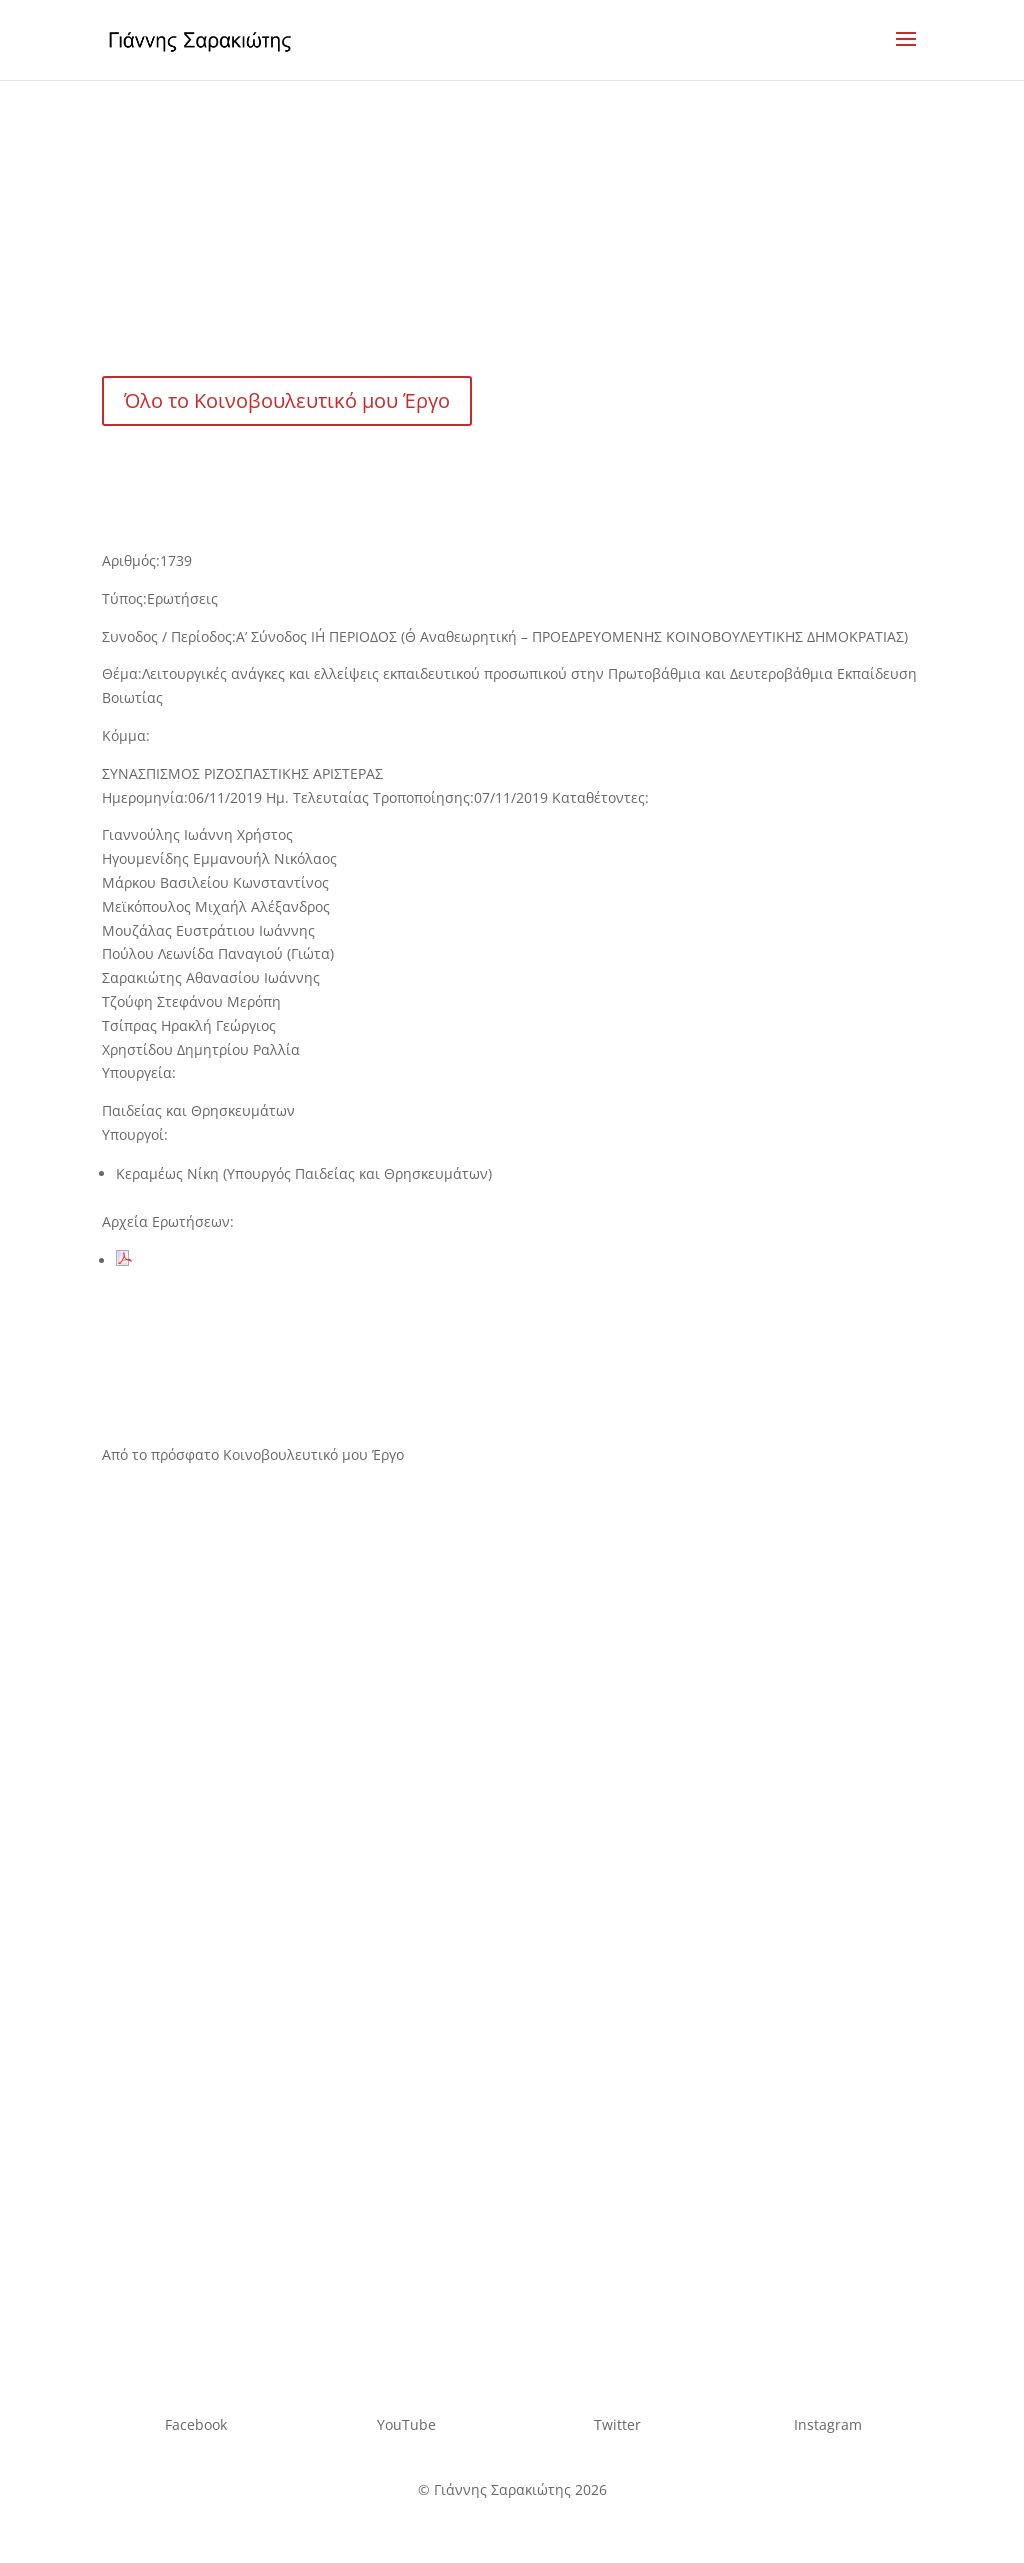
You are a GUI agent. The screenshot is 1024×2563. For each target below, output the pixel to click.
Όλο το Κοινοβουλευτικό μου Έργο (287, 400)
